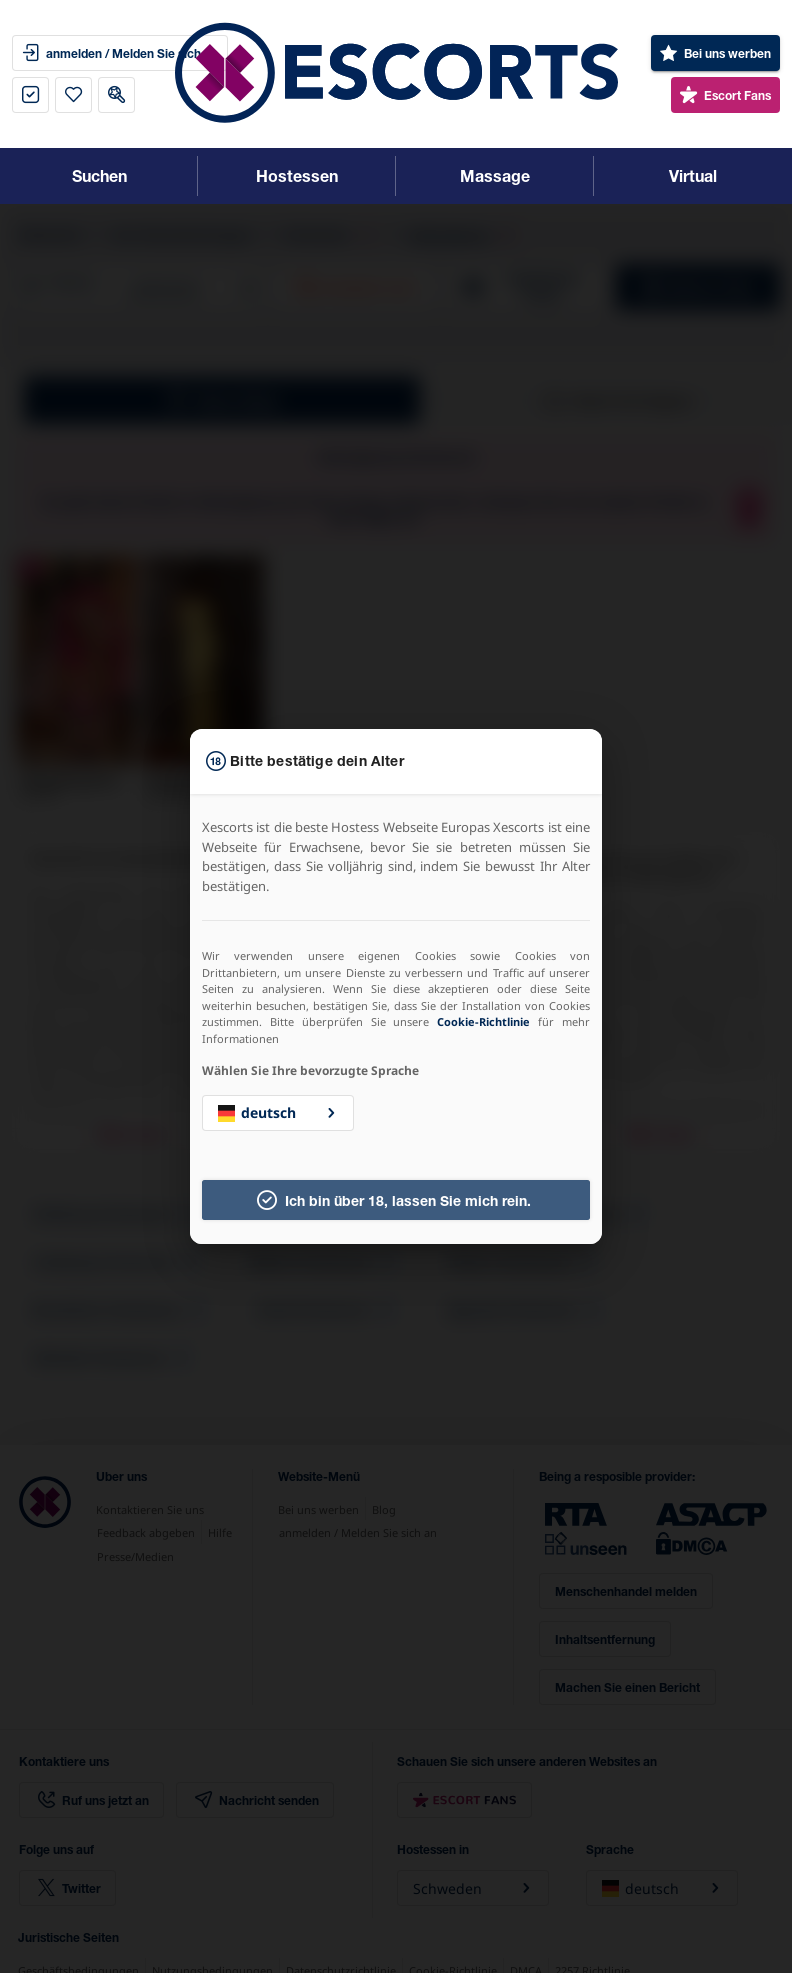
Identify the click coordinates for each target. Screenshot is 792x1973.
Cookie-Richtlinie (483, 1021)
